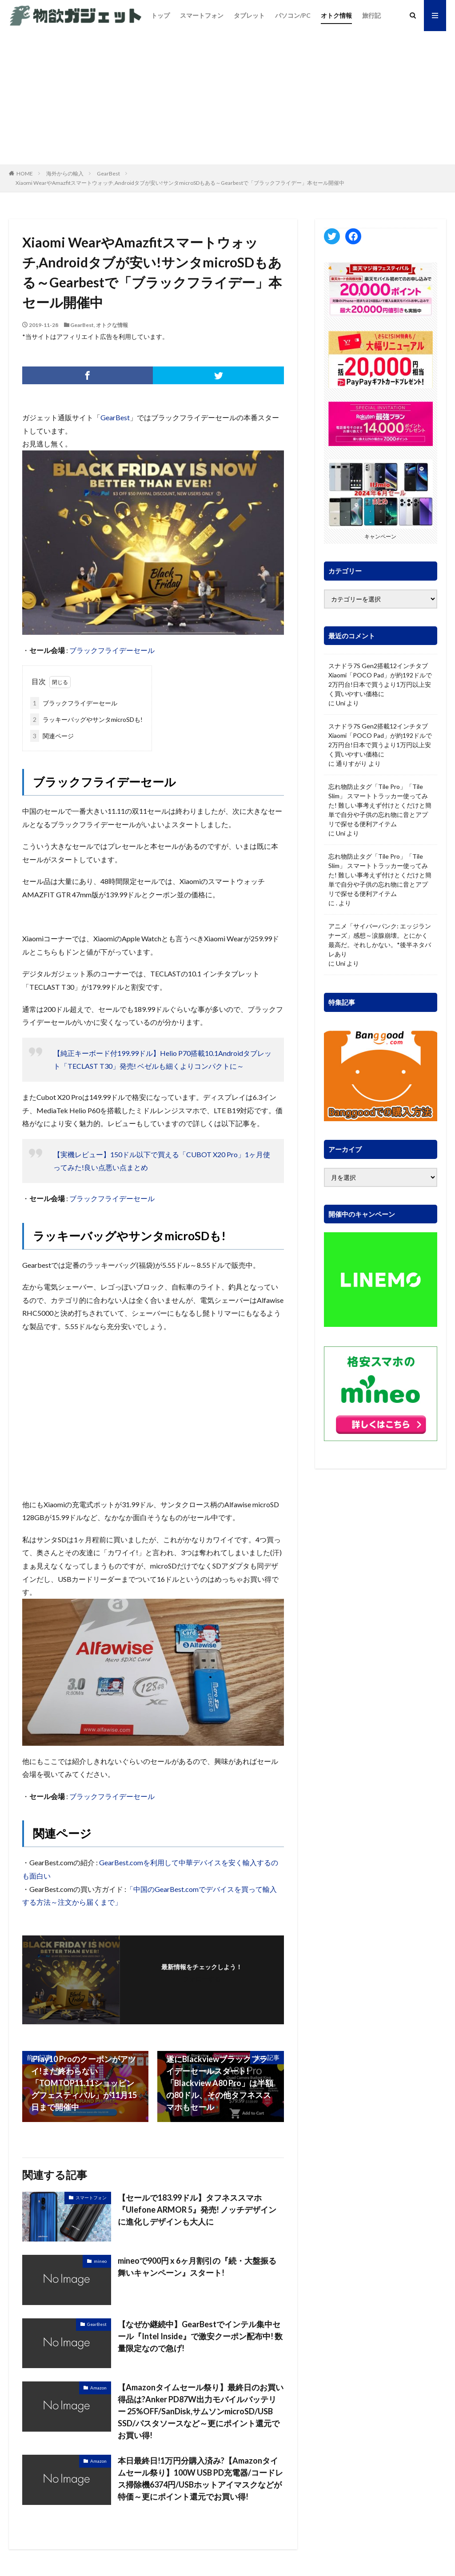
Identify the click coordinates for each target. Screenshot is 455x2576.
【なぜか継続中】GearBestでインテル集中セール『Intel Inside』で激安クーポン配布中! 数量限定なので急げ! (200, 2336)
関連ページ (52, 736)
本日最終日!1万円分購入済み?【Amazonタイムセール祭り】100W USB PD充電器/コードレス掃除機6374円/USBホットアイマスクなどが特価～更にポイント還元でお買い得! (200, 2478)
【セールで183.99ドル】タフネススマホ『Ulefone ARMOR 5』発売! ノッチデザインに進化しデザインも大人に (197, 2209)
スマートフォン (202, 15)
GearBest (108, 173)
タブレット (249, 15)
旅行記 (371, 15)
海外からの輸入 (65, 173)
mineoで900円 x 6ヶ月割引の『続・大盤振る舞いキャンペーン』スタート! (197, 2266)
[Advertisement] (227, 98)
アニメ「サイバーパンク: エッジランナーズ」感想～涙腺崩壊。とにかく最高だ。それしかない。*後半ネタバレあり (379, 940)
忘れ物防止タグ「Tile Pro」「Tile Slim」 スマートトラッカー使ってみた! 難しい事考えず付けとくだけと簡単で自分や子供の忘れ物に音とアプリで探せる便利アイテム (379, 805)
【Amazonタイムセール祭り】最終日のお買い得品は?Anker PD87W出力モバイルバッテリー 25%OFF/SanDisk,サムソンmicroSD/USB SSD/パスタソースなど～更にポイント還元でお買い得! (200, 2411)
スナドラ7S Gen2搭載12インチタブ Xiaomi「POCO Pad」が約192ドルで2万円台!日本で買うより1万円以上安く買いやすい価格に (380, 679)
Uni (340, 703)
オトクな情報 (112, 325)
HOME (24, 173)
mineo (100, 2261)
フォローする (201, 1979)
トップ (160, 15)
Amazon (98, 2387)
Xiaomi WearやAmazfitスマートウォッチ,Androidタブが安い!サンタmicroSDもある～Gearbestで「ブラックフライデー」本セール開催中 (180, 182)
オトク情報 (336, 15)
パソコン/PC (293, 15)
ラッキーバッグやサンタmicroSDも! (86, 719)
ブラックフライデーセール (112, 650)
